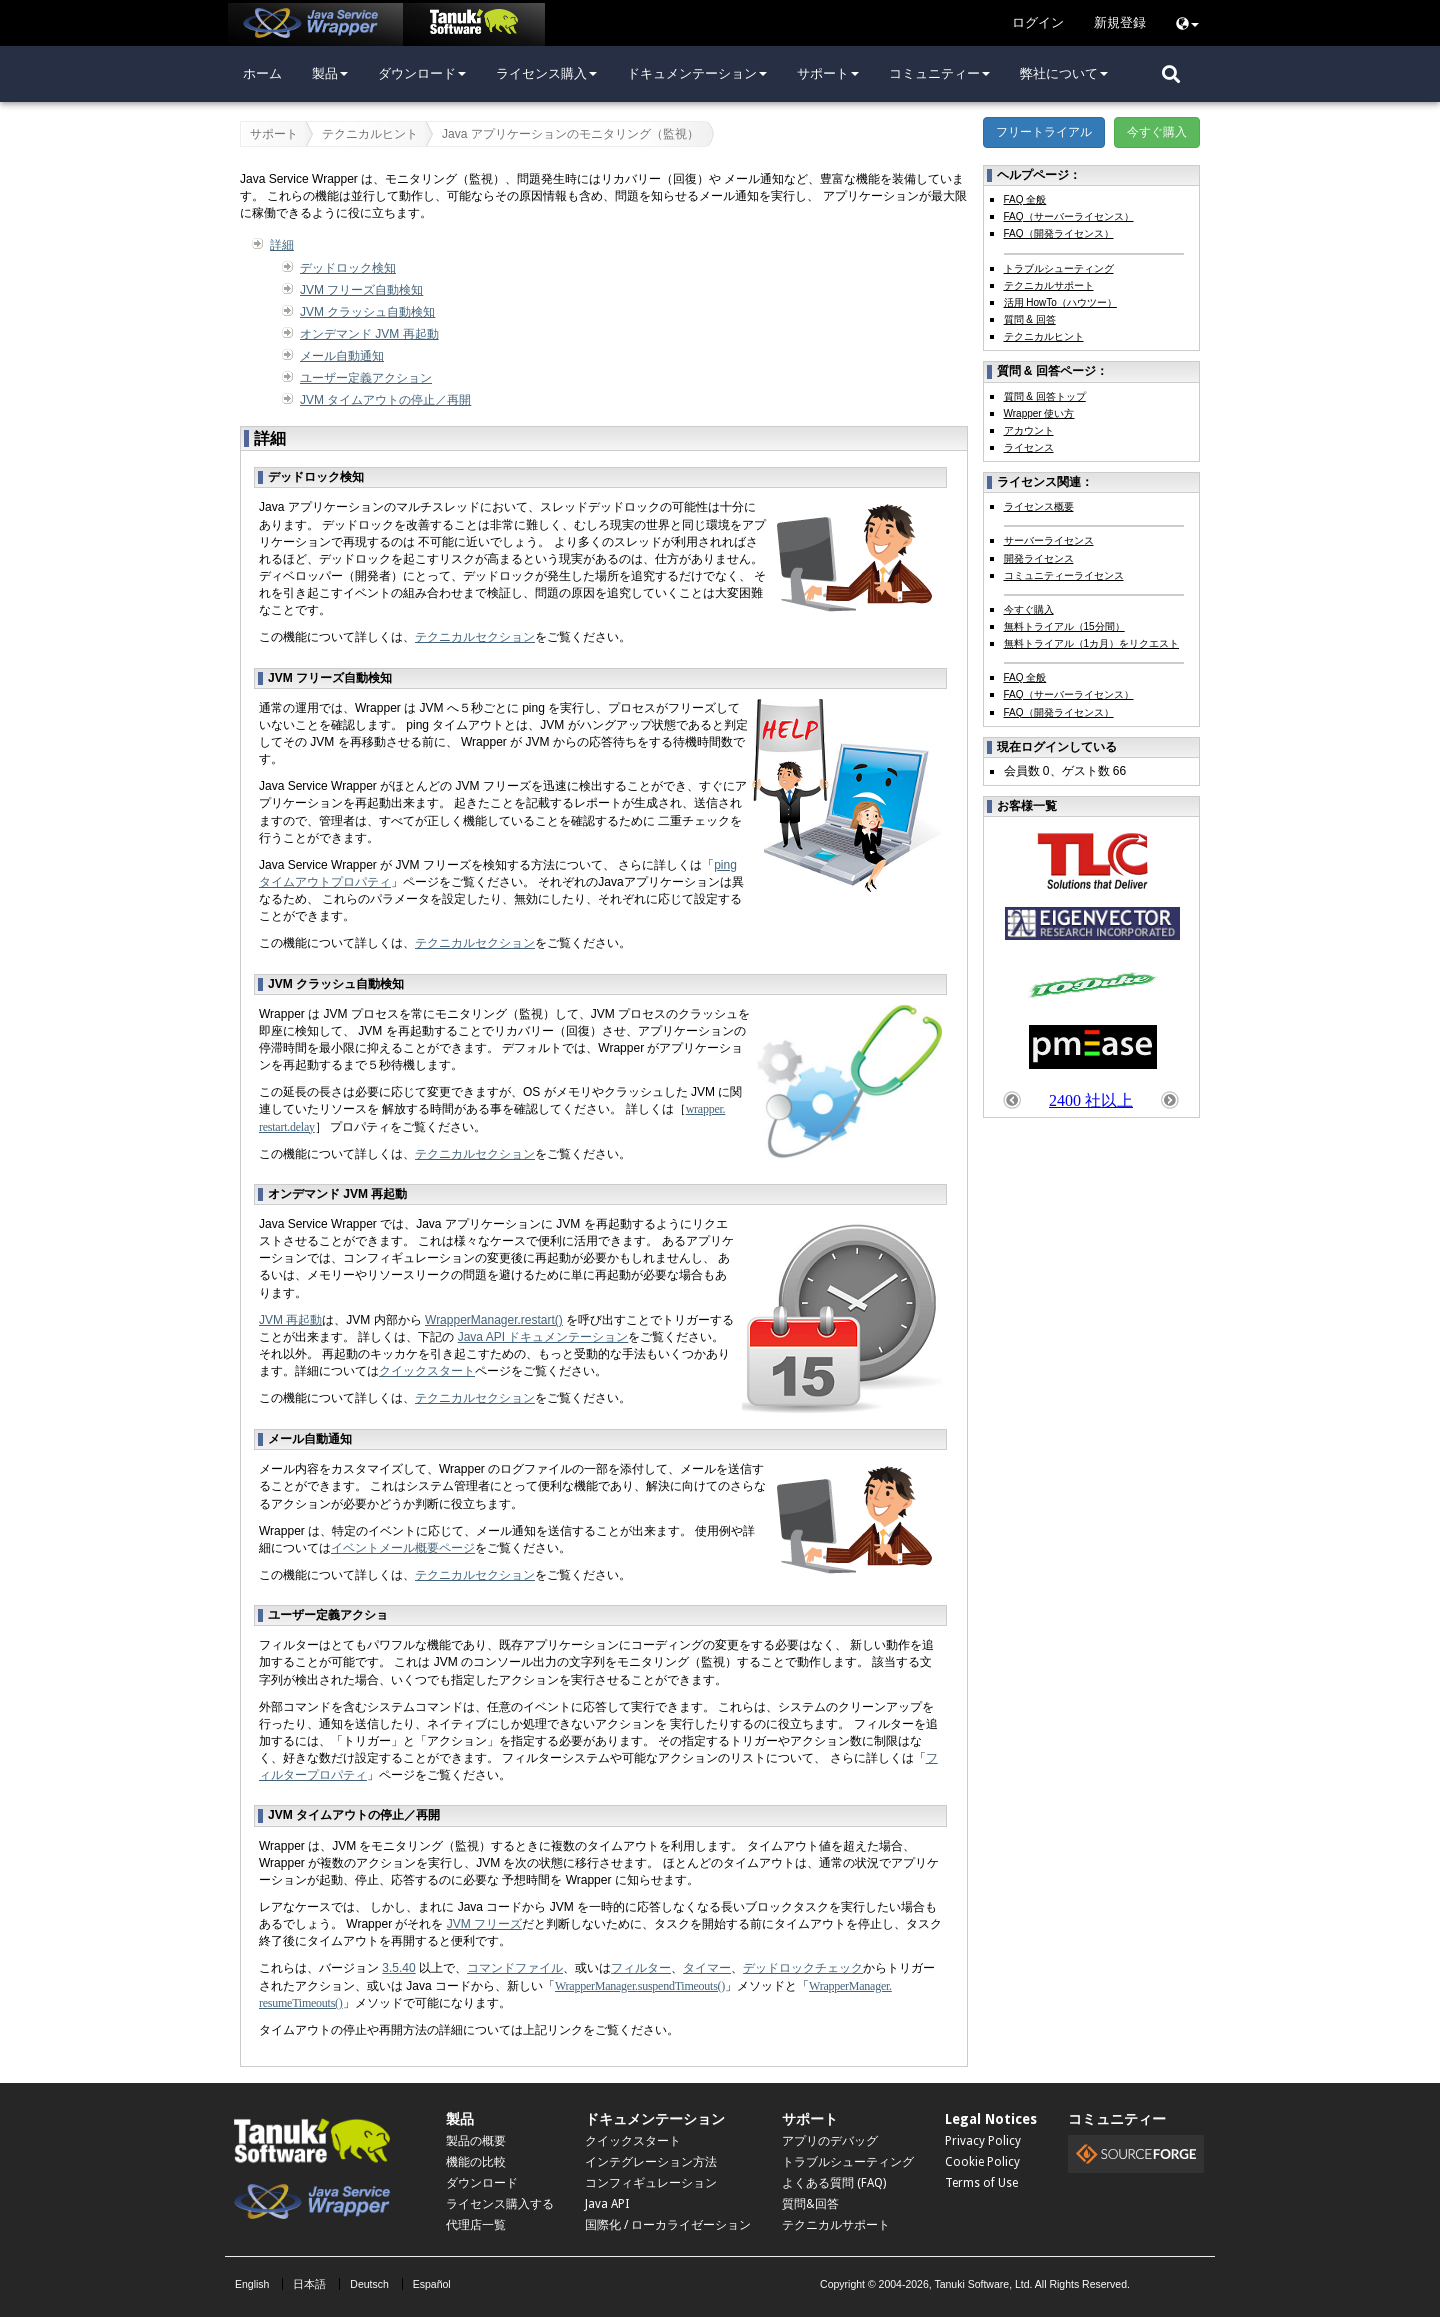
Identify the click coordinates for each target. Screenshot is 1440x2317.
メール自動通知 (342, 356)
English (252, 2284)
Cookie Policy (982, 2162)
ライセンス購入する (500, 2204)
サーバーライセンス (1049, 540)
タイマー (707, 1968)
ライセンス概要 (1039, 506)
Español (432, 2284)
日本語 (309, 2284)
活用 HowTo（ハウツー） (1060, 302)
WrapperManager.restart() (494, 1320)
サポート (828, 73)
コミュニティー (939, 73)
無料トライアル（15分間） (1064, 626)
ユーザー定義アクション (366, 378)
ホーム (262, 73)
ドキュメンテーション (697, 73)
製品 (330, 73)
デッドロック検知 (348, 268)
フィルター (641, 1968)
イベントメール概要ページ (403, 1548)
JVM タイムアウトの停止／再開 (385, 400)
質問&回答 (810, 2204)
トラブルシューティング (1059, 268)
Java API (607, 2204)
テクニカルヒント (370, 134)
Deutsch (369, 2284)
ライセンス (1029, 447)
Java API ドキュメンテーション (543, 1337)
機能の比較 (476, 2162)
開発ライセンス (1039, 558)
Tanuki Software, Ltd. (983, 2284)
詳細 (282, 245)
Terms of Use (981, 2183)
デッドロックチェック (803, 1968)
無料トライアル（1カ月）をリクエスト (1092, 643)
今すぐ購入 (1157, 132)
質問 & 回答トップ (1045, 396)
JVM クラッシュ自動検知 (367, 312)
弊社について (1064, 73)
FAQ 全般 (1025, 199)
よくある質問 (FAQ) (834, 2183)
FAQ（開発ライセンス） (1059, 233)
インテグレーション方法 (651, 2162)
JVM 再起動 (290, 1320)
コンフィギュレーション (651, 2183)
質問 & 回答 (1030, 319)
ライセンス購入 (546, 73)
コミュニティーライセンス (1064, 575)
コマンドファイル (515, 1968)
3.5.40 (398, 1968)
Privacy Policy (983, 2141)
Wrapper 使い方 (1039, 413)
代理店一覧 (476, 2225)
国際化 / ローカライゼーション (668, 2225)
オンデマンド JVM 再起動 (369, 334)
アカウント (1029, 430)
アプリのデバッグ (830, 2141)
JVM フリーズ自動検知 (361, 290)
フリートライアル (1044, 132)
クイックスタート (427, 1371)
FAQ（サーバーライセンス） (1069, 216)
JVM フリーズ (484, 1924)
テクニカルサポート (1049, 285)
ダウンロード (422, 73)
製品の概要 (476, 2141)
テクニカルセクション (475, 637)
